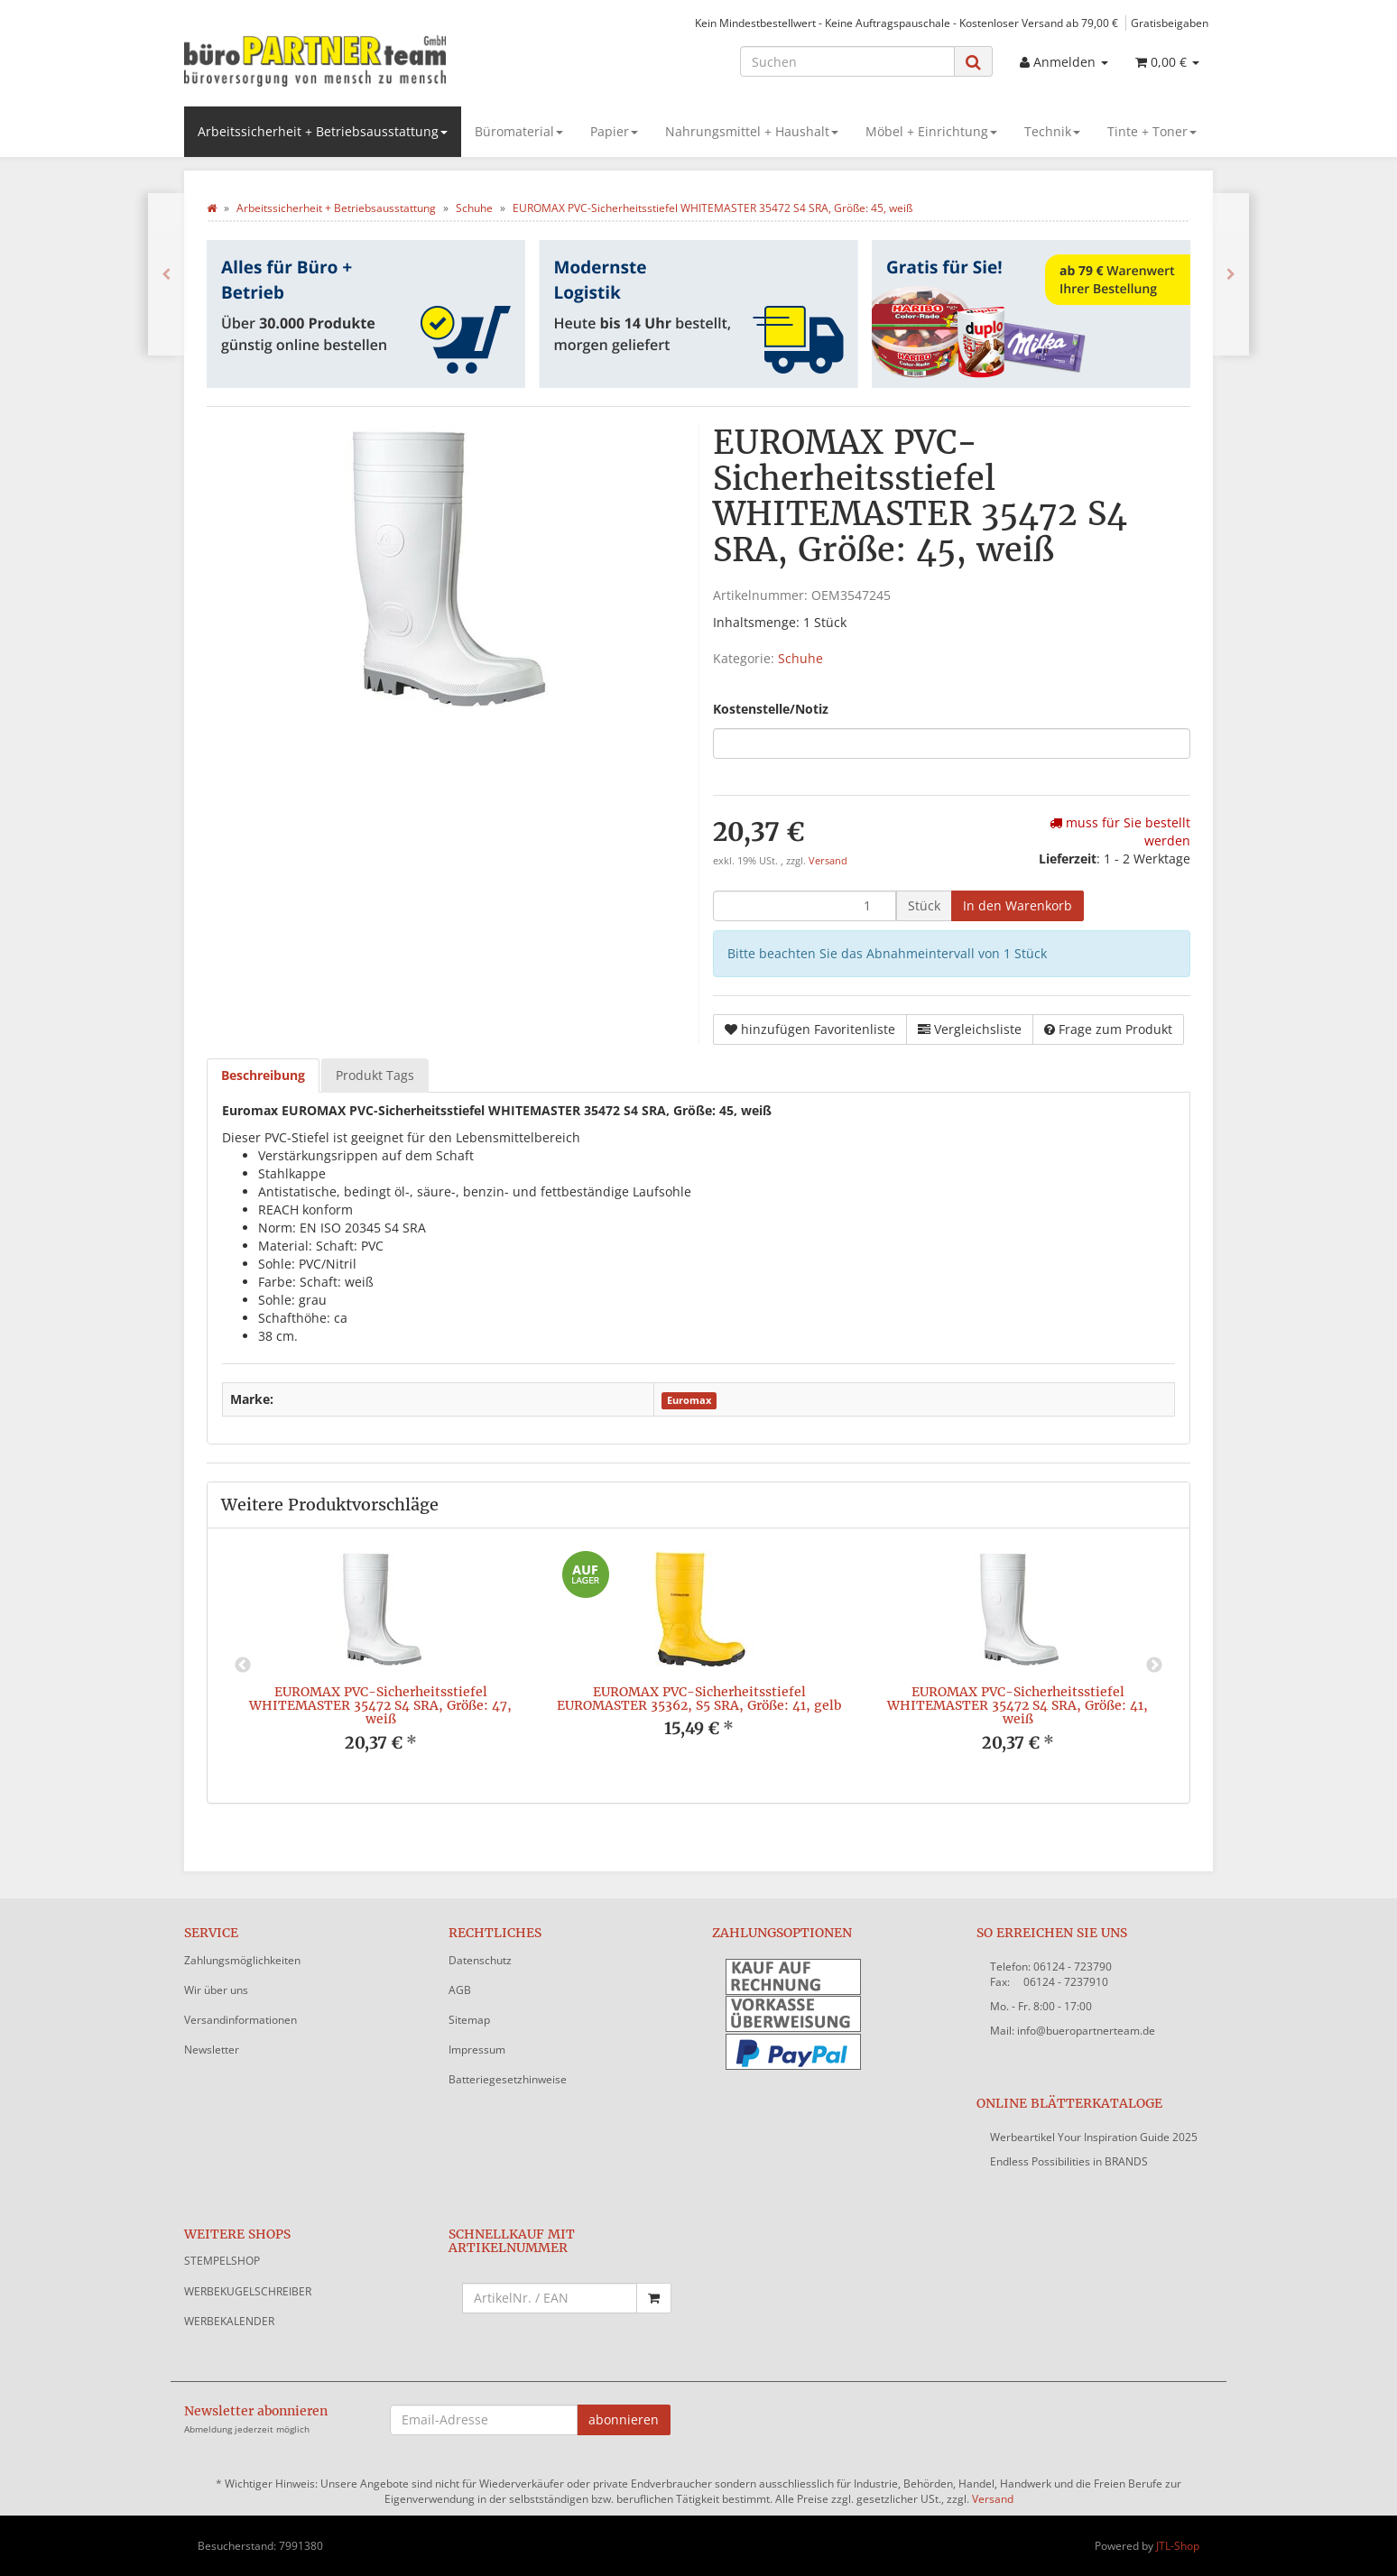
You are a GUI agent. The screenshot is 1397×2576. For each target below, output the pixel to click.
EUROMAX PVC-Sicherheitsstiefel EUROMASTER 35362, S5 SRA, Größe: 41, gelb (699, 1698)
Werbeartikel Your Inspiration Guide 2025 (1094, 2137)
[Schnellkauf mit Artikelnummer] (550, 2298)
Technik (1052, 131)
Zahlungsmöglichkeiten (242, 1960)
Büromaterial (519, 131)
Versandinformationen (240, 2019)
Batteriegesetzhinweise (508, 2079)
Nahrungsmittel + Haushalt (751, 131)
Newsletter (211, 2049)
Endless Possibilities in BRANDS (1069, 2161)
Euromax (689, 1400)
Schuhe (800, 658)
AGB (460, 1990)
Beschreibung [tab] (263, 1075)
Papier (614, 131)
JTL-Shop (1177, 2545)
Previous (242, 1665)
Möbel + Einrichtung (931, 131)
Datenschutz (480, 1960)
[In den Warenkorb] (1017, 906)
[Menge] (804, 906)
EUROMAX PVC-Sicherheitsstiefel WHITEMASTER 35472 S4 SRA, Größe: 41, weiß (1017, 1706)
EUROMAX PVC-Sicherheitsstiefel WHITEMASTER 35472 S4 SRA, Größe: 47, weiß (380, 1706)
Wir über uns (216, 1990)
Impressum (477, 2049)
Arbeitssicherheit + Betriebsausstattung (323, 131)
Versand (828, 860)
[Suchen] (847, 61)
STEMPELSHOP (222, 2260)
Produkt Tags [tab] (375, 1075)
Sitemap (469, 2019)
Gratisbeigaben (1169, 22)
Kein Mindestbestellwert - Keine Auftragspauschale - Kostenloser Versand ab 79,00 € (906, 22)
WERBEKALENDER (229, 2321)
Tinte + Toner (1152, 131)
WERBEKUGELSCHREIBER (247, 2291)
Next (1154, 1665)
